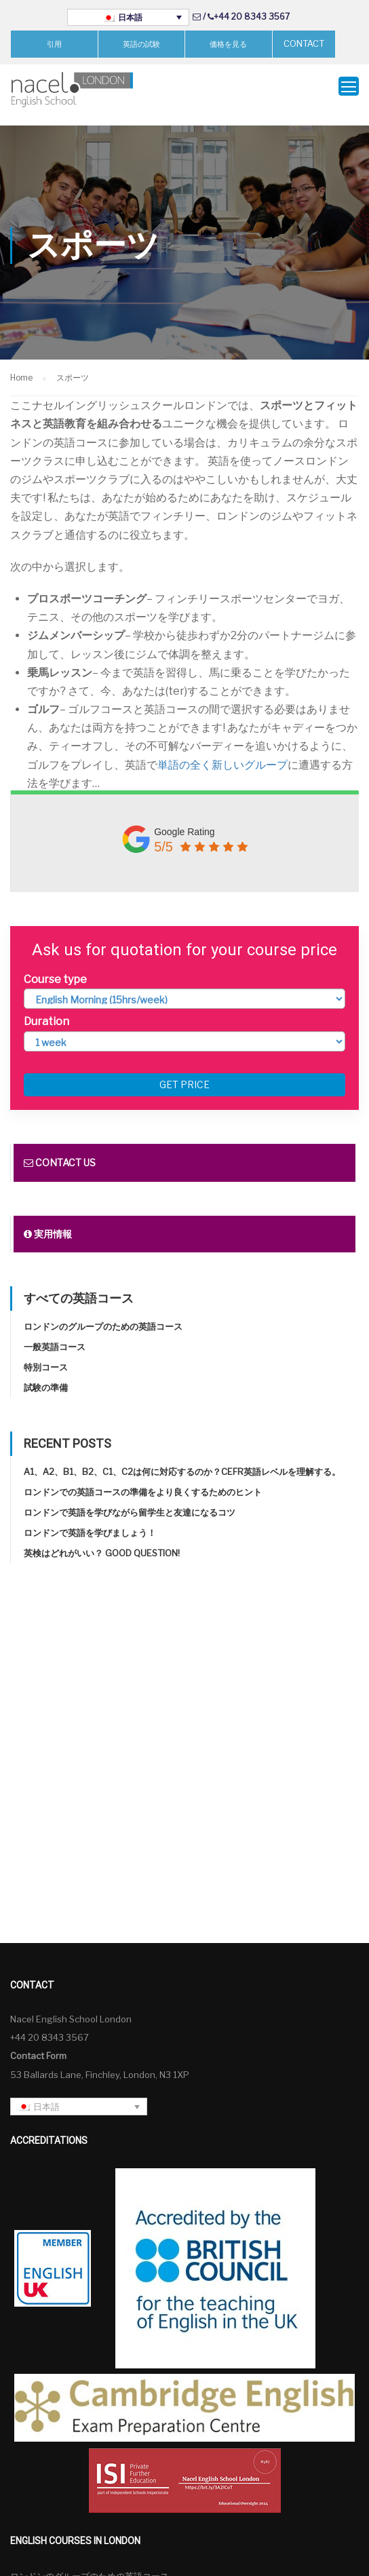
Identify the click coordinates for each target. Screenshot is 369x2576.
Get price (184, 1069)
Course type (55, 965)
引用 (54, 44)
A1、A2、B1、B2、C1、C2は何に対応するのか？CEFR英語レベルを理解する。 (182, 1456)
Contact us (60, 1147)
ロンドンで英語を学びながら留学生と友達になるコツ (129, 1497)
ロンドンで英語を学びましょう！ (90, 1517)
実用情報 (48, 1219)
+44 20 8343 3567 (252, 17)
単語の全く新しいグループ (222, 750)
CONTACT (304, 43)
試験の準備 (46, 1372)
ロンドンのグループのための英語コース (103, 1311)
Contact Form (38, 2041)
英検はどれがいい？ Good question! (102, 1538)
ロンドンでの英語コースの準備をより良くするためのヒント (143, 1477)
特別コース (46, 1352)
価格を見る (228, 44)
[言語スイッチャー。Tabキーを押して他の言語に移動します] (128, 17)
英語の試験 (141, 44)
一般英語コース (54, 1331)
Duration (46, 1007)
